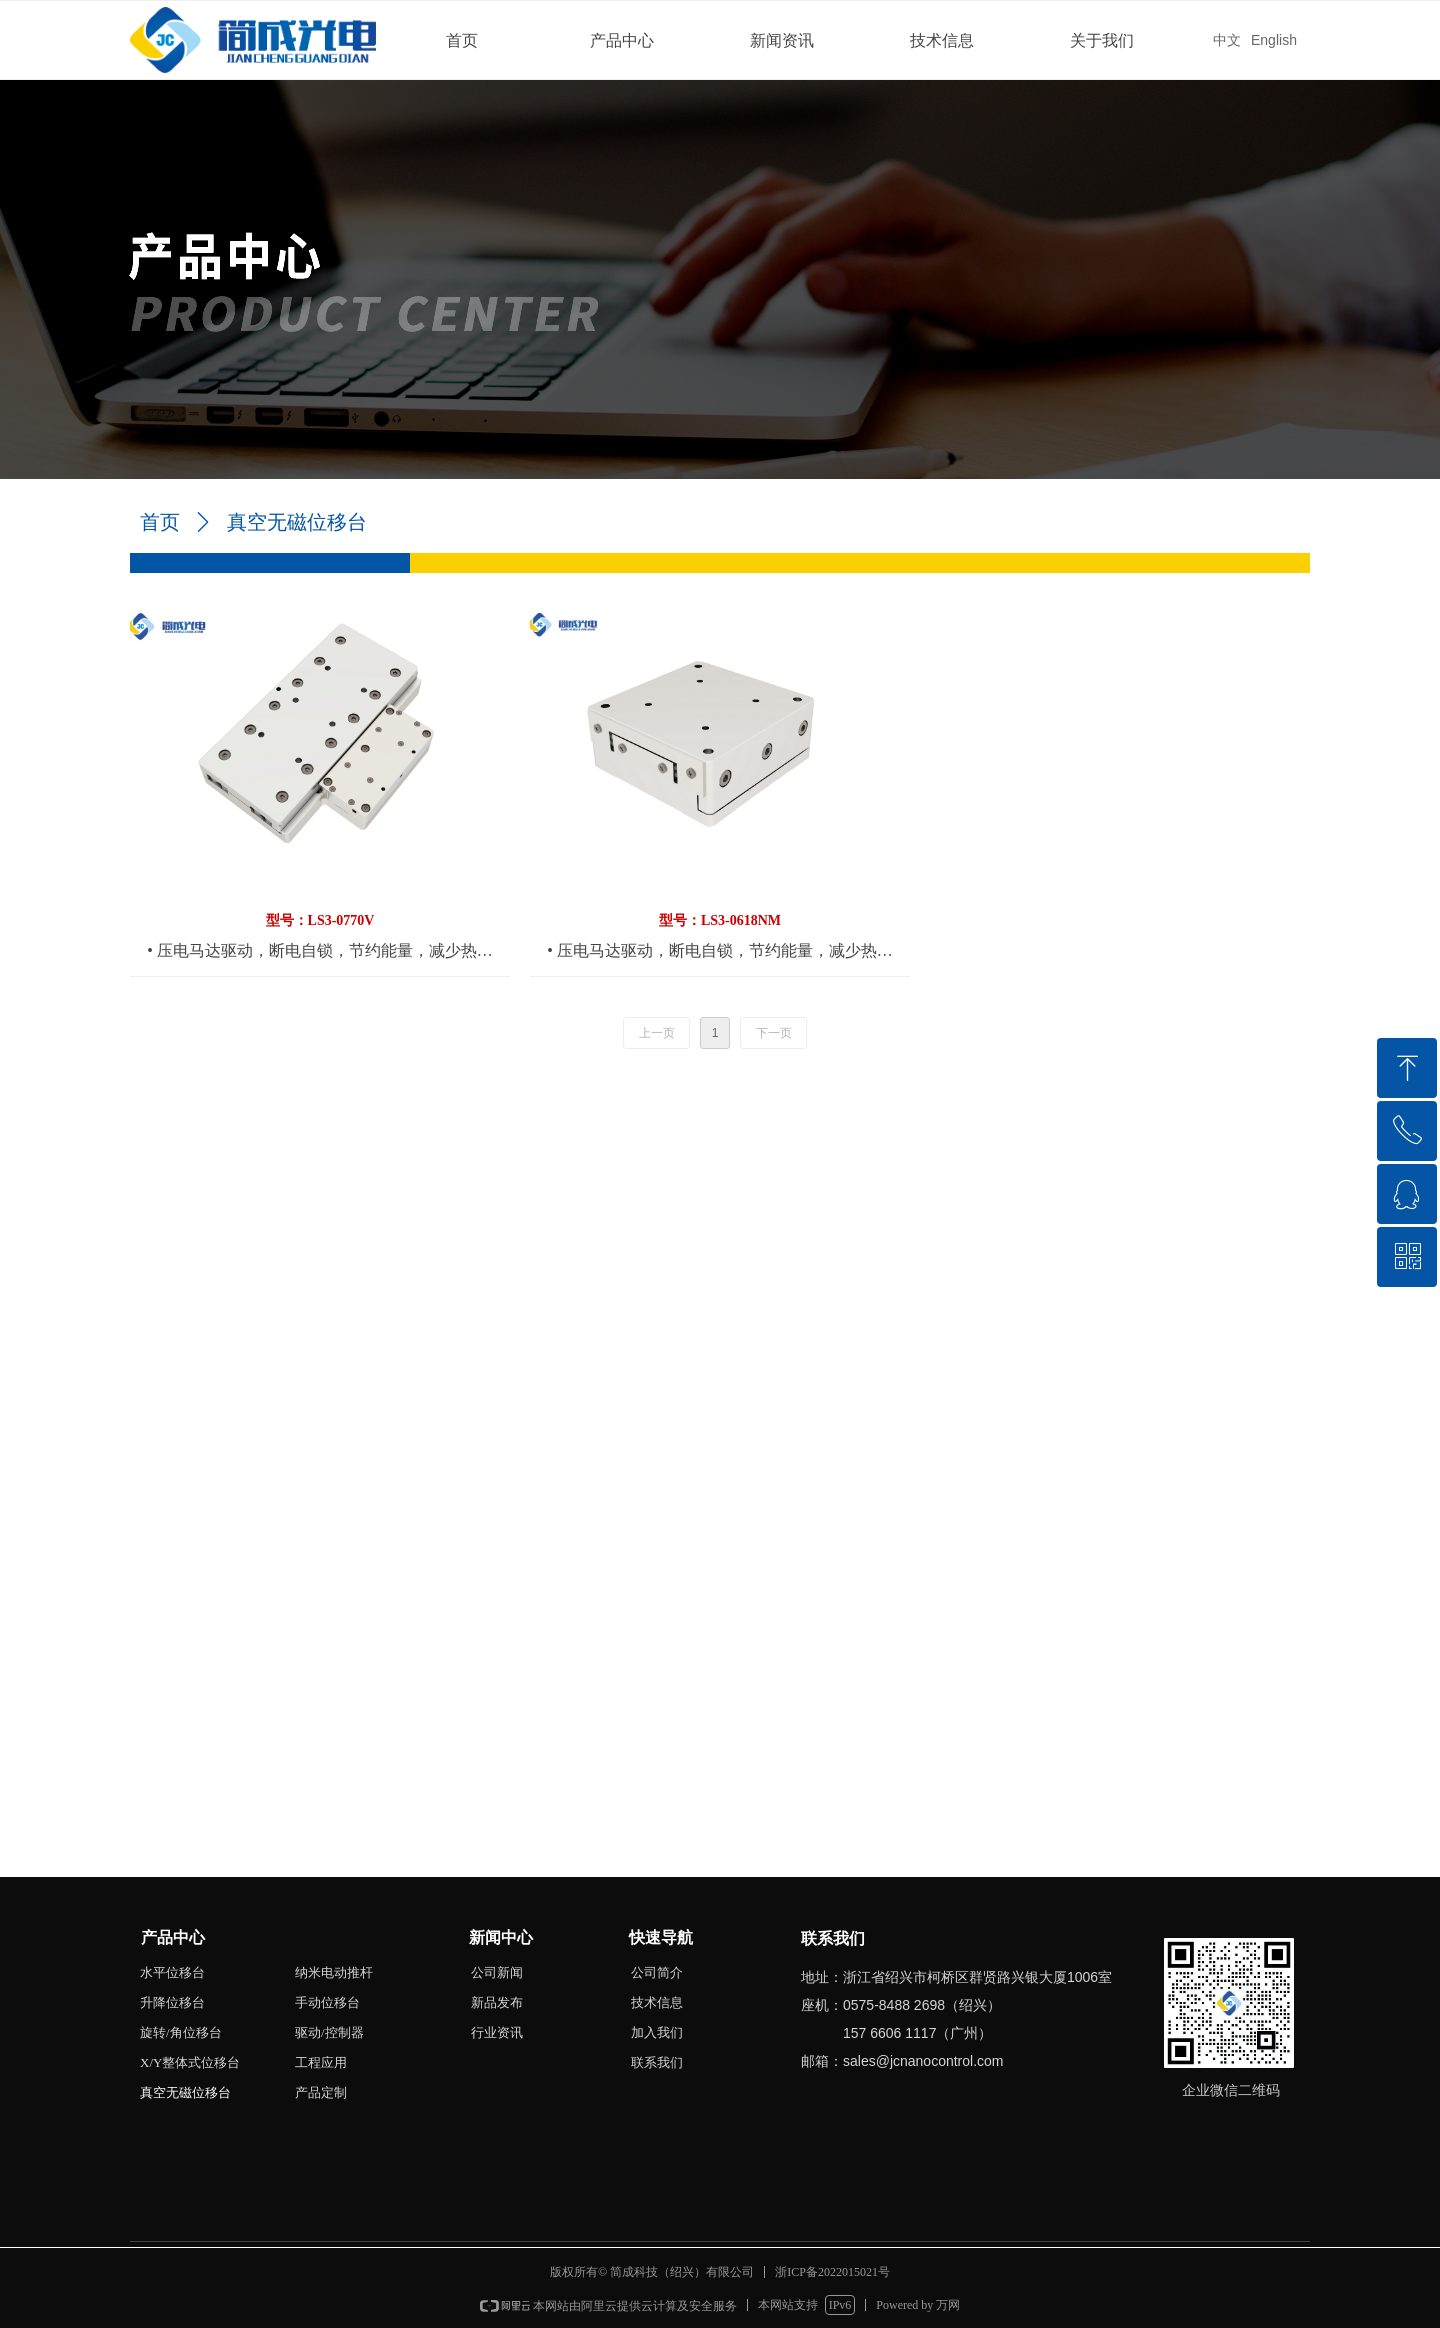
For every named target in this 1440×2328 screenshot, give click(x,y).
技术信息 (942, 40)
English (1274, 40)
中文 (1227, 40)
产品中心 (622, 40)
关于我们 (1102, 40)
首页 (462, 40)
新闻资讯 (782, 40)
